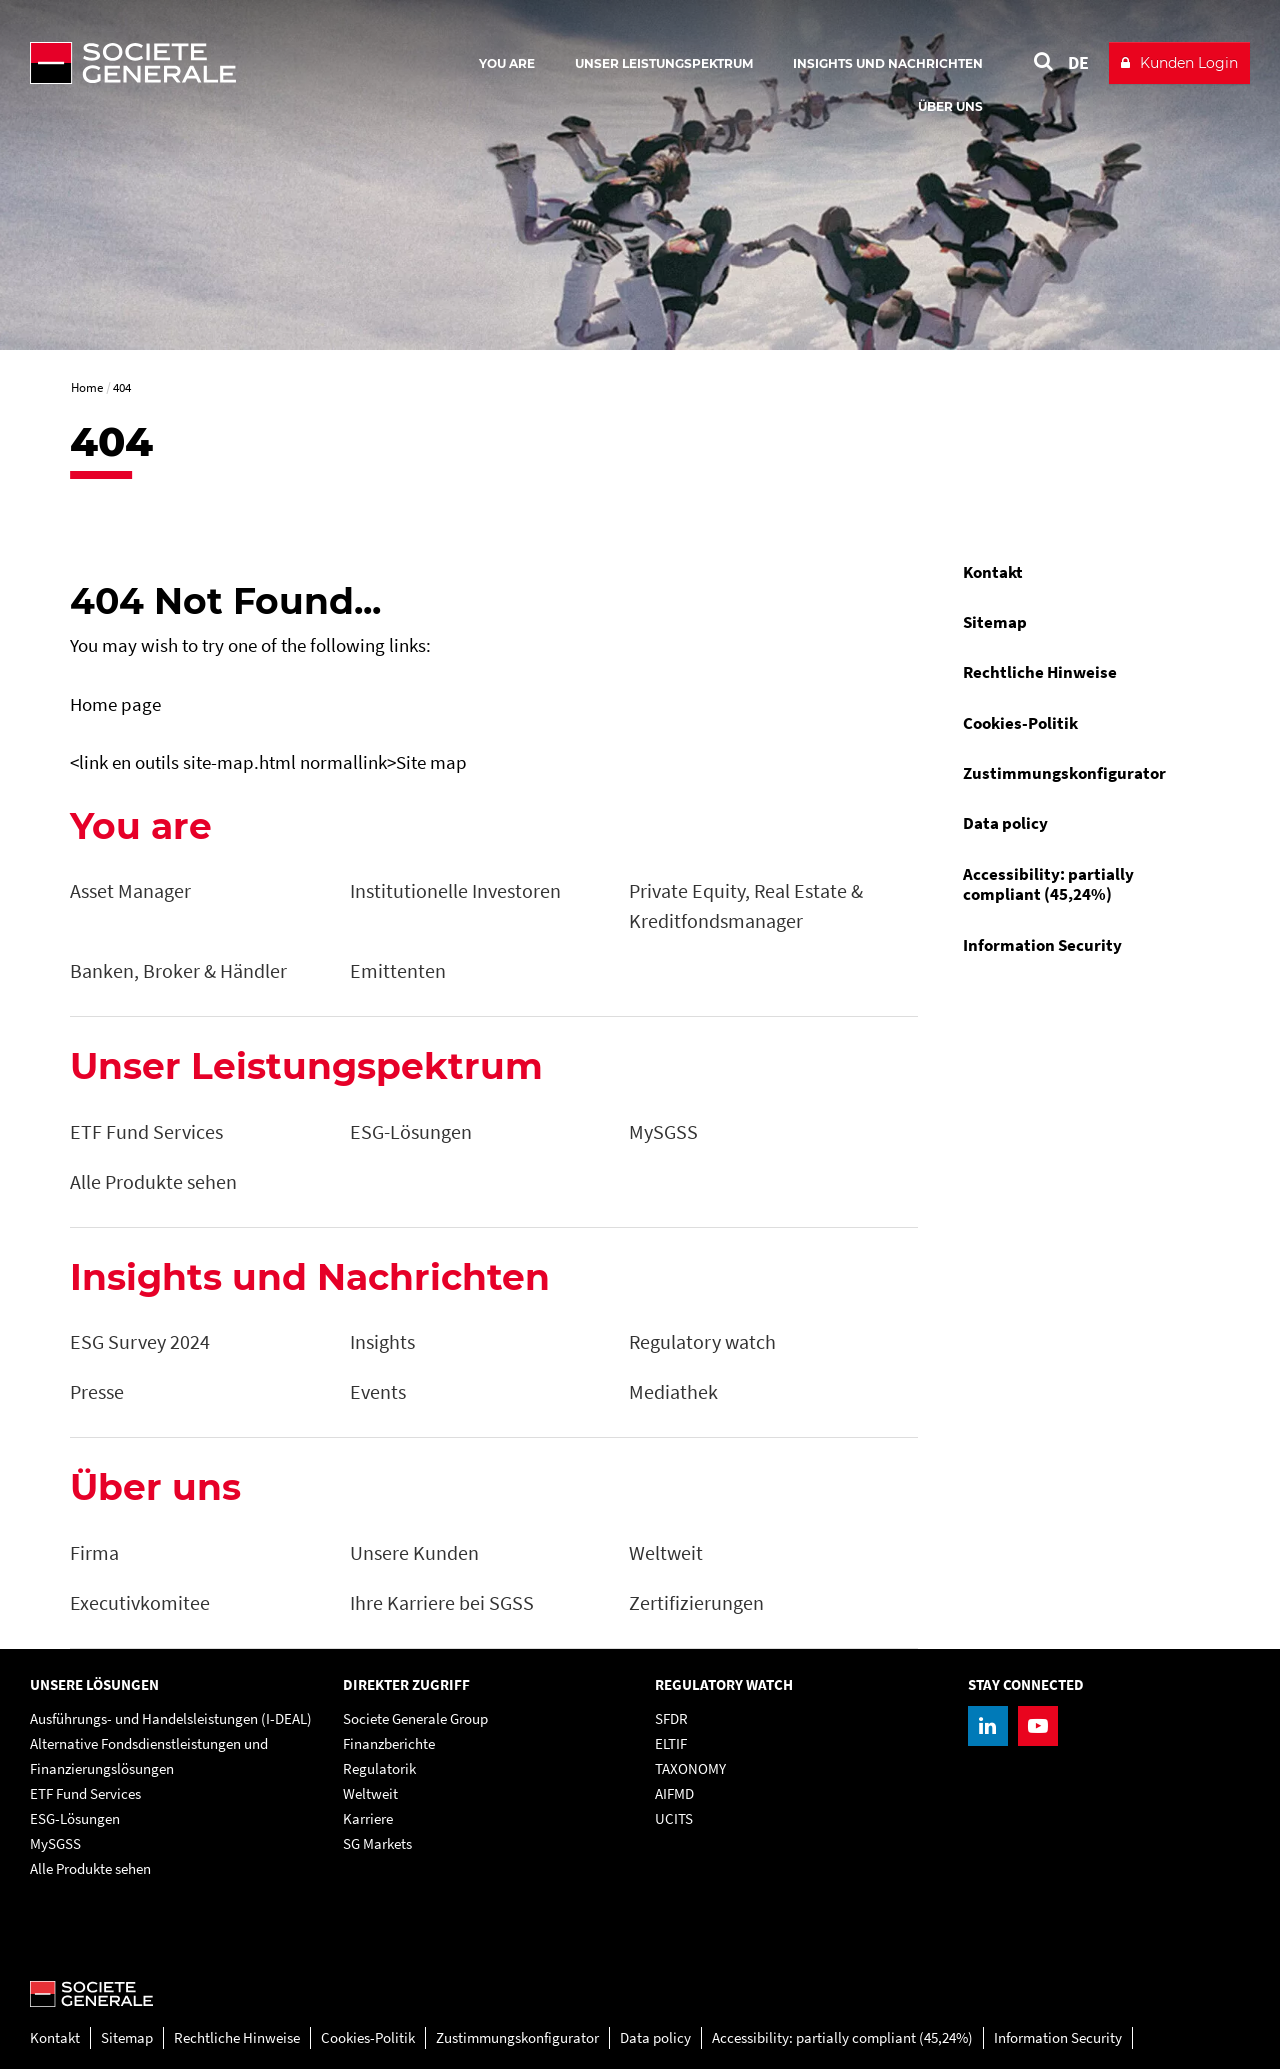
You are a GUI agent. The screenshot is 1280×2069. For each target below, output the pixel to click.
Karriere (368, 1818)
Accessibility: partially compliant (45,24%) (1048, 884)
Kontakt (993, 572)
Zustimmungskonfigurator (1064, 773)
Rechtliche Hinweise (1040, 672)
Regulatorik (379, 1768)
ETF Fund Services (85, 1793)
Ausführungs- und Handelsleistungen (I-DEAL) (171, 1718)
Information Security (1042, 945)
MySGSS (55, 1843)
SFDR (671, 1718)
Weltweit (370, 1793)
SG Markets (377, 1843)
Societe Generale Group (415, 1718)
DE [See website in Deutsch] (1078, 62)
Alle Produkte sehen (90, 1868)
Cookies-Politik (1020, 723)
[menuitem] (1079, 572)
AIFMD (674, 1793)
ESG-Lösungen (75, 1818)
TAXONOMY (690, 1768)
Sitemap (995, 622)
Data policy (1005, 823)
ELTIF (671, 1743)
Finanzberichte (389, 1743)
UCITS (674, 1818)
